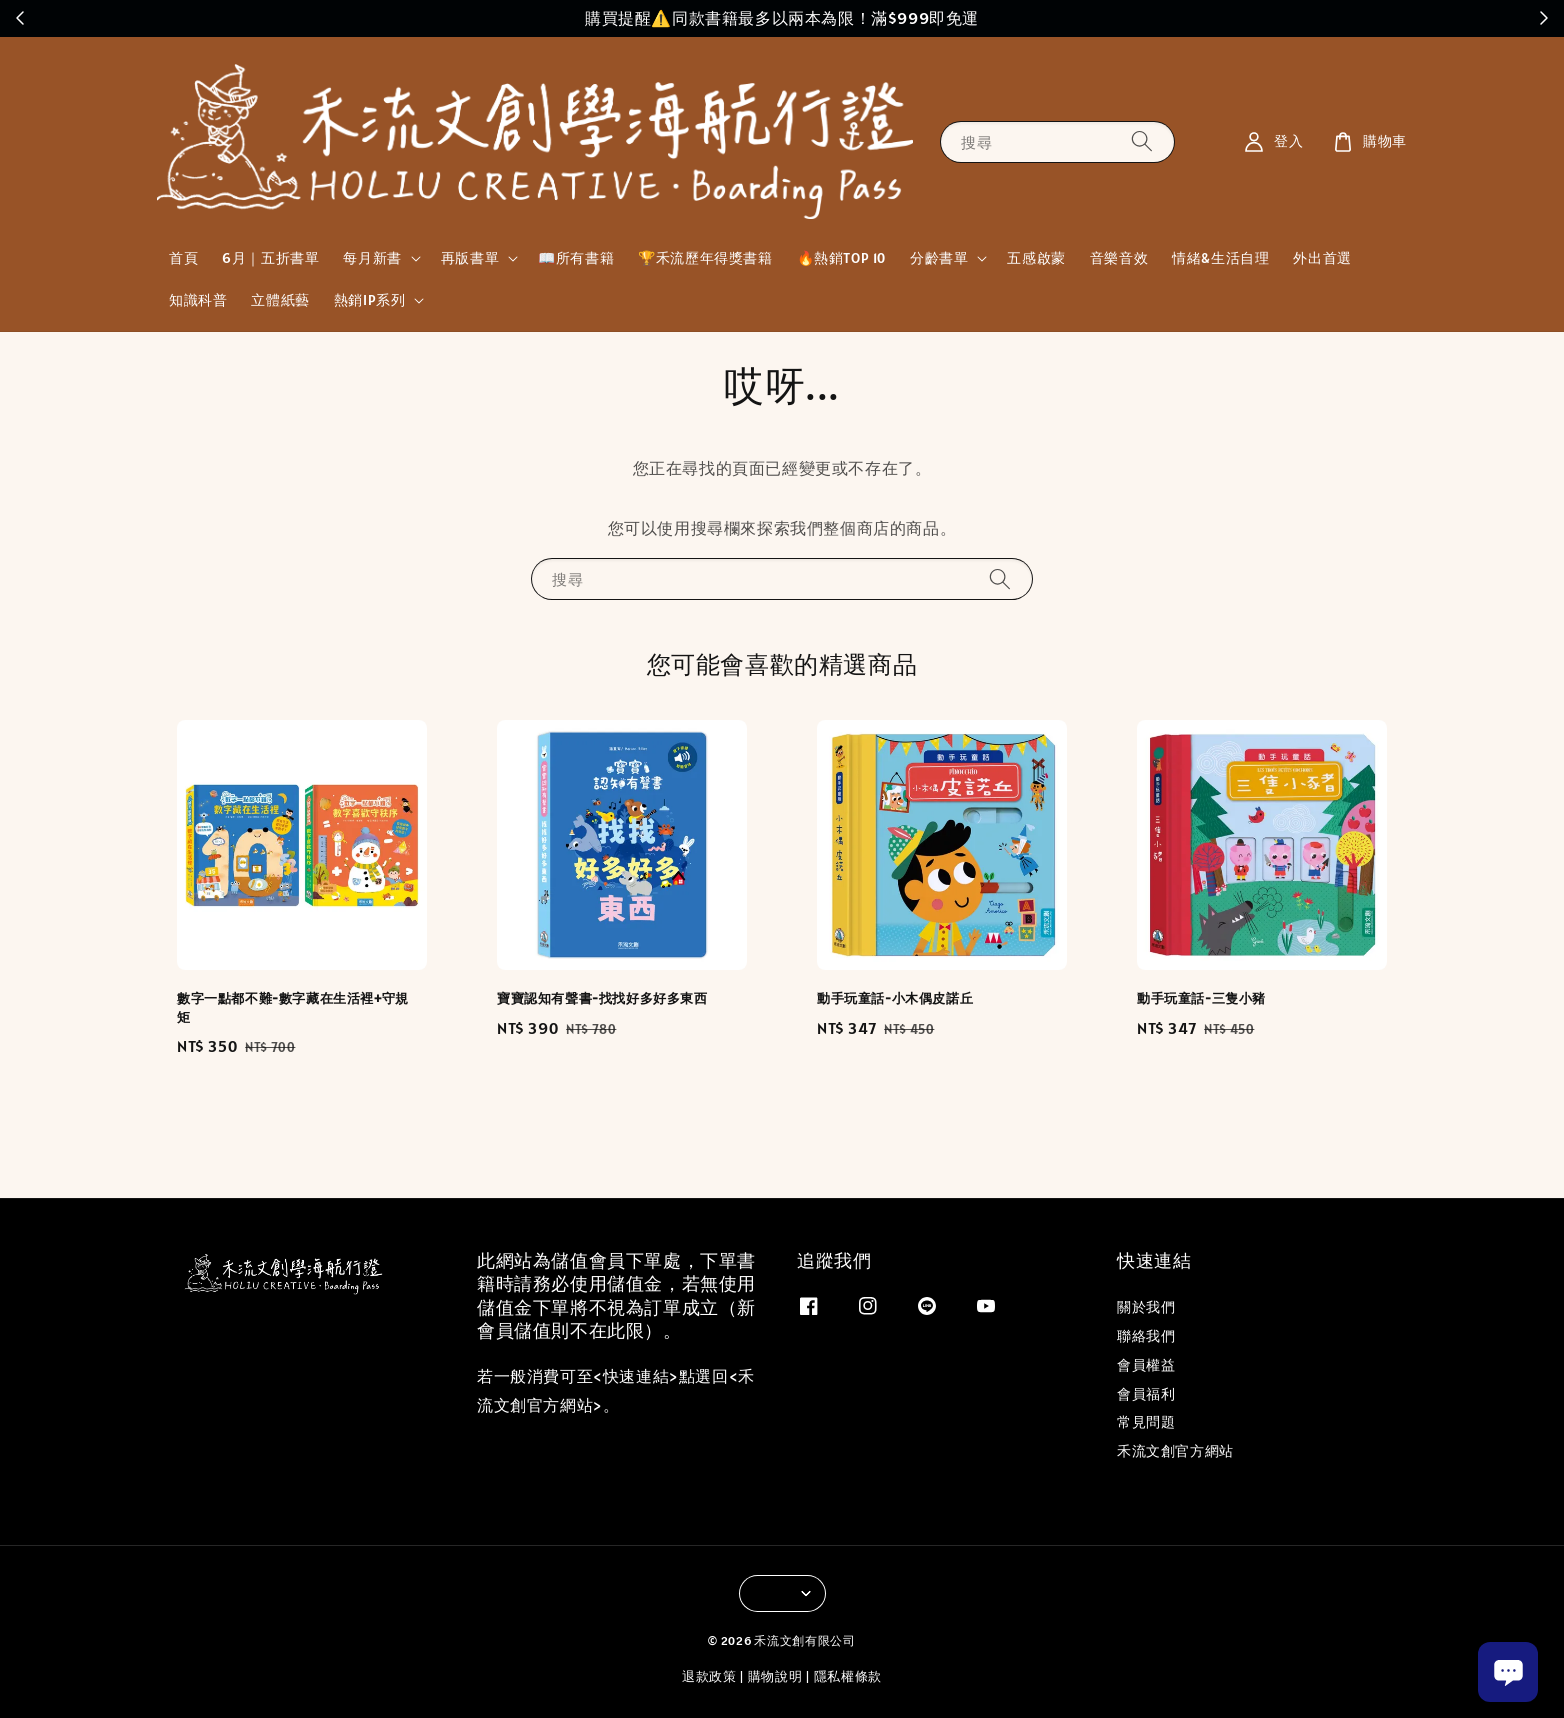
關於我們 (1146, 1307)
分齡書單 (939, 258)
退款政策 (709, 1676)
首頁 (183, 258)
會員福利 (1146, 1394)
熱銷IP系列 (370, 300)
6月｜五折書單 (270, 258)
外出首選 (1322, 258)
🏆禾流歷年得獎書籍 (705, 258)
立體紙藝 (280, 300)
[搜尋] (1142, 141)
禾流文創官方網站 (1175, 1451)
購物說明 (775, 1676)
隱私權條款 (848, 1676)
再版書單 (470, 258)
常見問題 (1146, 1422)
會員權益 (1146, 1365)
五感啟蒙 (1036, 258)
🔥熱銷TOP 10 (841, 258)
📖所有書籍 (576, 258)
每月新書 (372, 258)
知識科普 (198, 300)
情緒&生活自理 (1220, 258)
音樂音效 (1119, 258)
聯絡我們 (1146, 1336)
